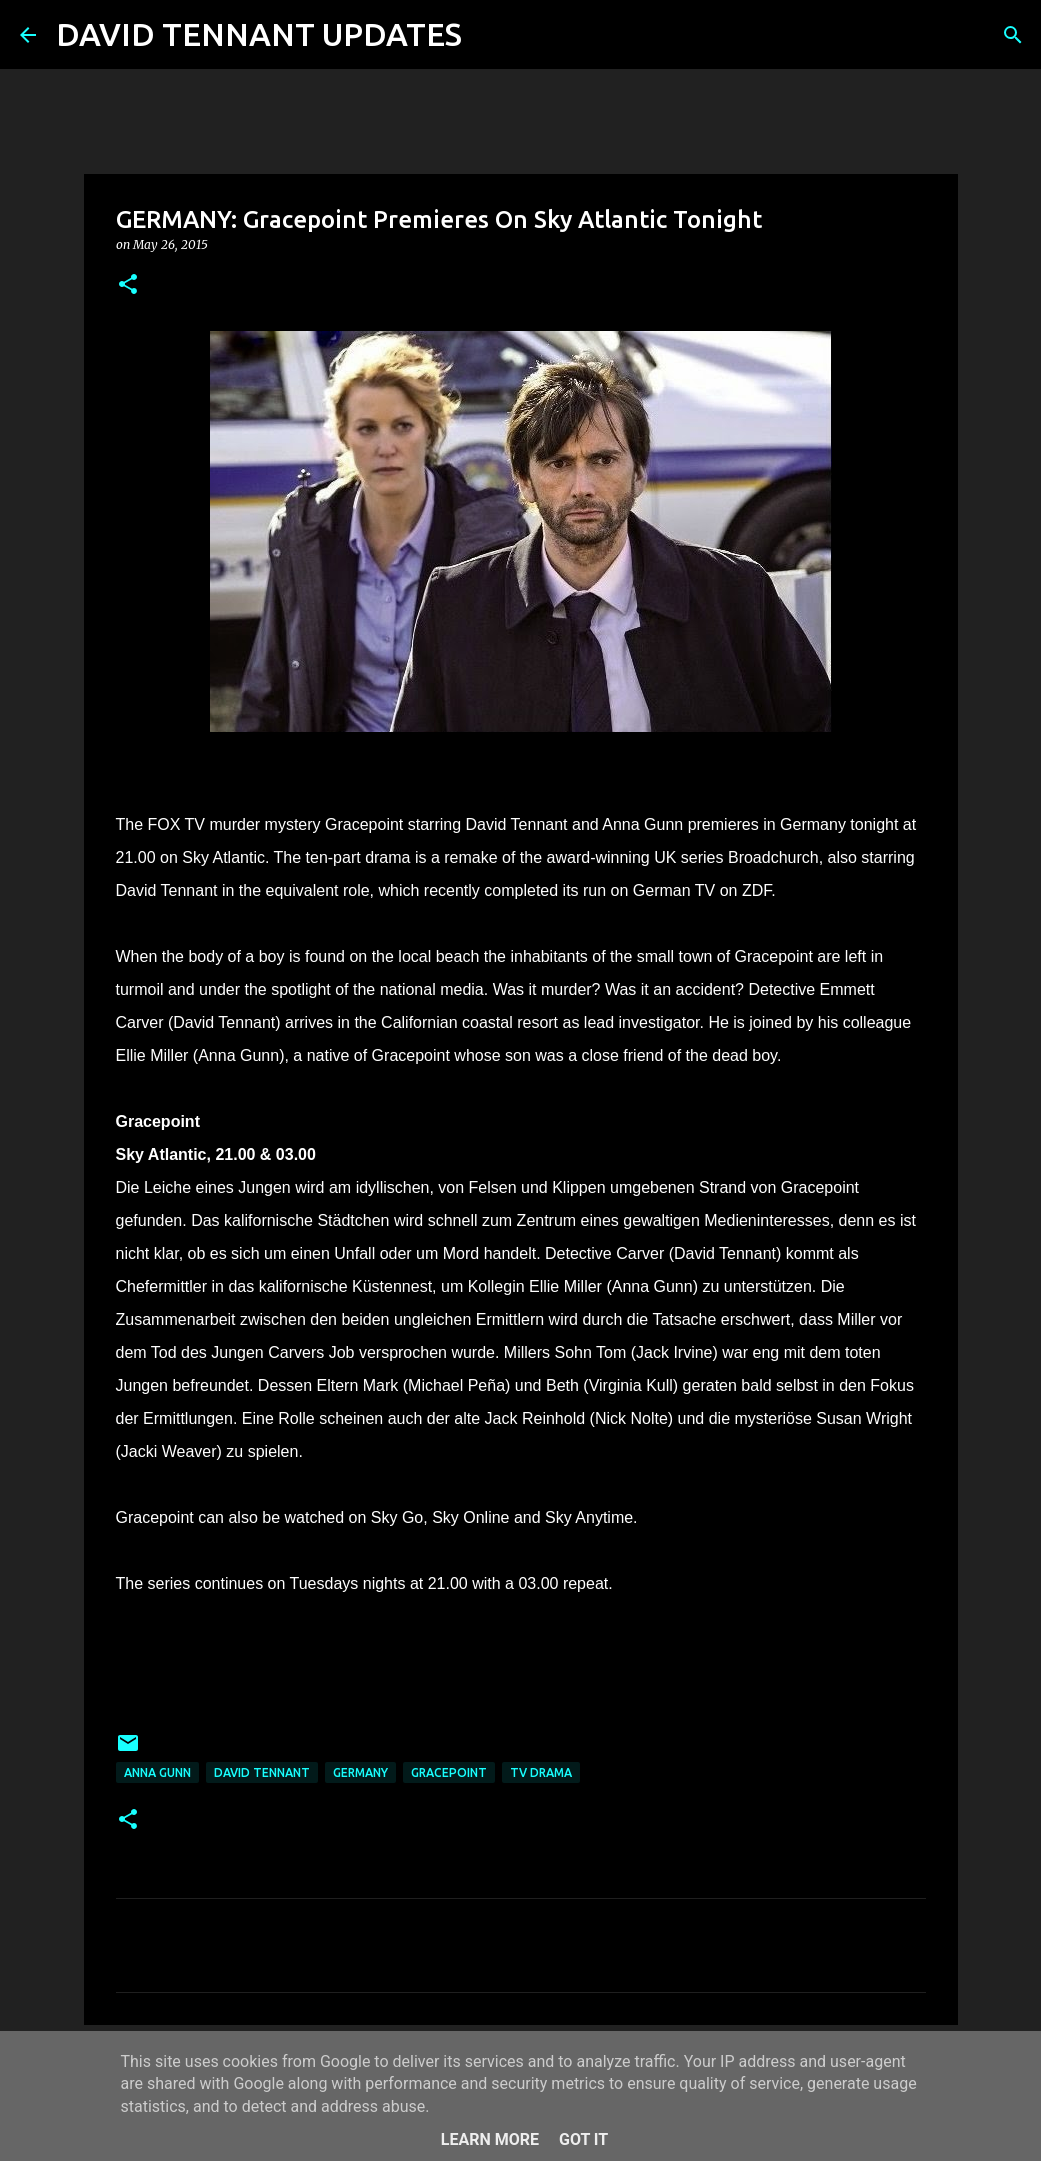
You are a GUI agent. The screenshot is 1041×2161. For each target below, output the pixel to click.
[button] (128, 285)
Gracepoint (449, 1772)
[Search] (490, 35)
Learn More (490, 2139)
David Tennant (262, 1772)
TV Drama (541, 1772)
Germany (360, 1772)
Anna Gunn (157, 1772)
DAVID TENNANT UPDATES (259, 34)
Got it (583, 2139)
